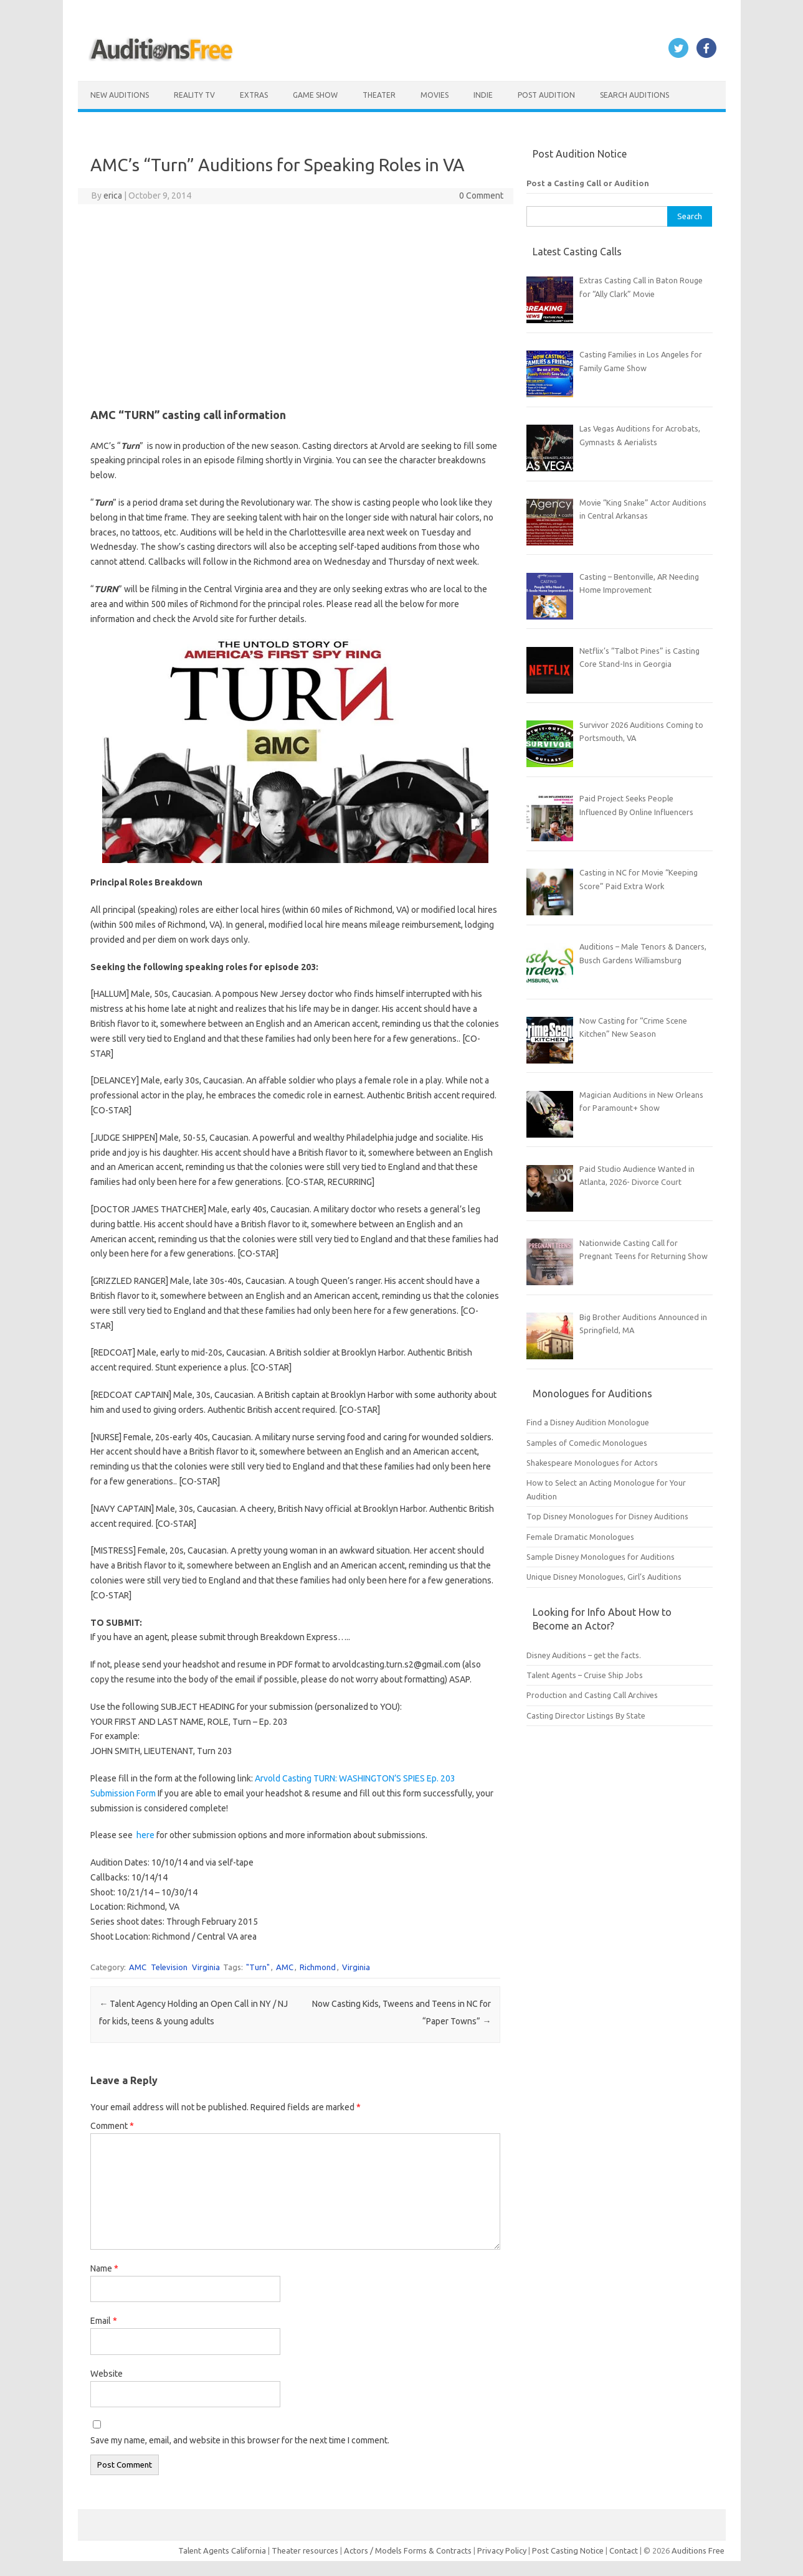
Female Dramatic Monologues (580, 1536)
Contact (624, 2550)
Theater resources (305, 2550)
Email (103, 2321)
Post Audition (546, 95)
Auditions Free (698, 2550)
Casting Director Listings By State (585, 1715)
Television (169, 1967)
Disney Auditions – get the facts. (583, 1655)
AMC (137, 1967)
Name (104, 2268)
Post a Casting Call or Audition (587, 183)
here (146, 1835)
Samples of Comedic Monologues (586, 1442)
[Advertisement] (295, 304)
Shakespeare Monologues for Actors (592, 1462)
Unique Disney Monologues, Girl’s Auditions (604, 1576)
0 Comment (481, 196)
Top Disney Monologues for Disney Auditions (607, 1516)
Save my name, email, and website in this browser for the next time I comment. (239, 2440)
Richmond (318, 1967)
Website (106, 2374)
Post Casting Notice (568, 2550)
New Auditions (119, 95)
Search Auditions (634, 95)
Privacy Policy (502, 2550)
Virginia (206, 1967)
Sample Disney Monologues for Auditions (600, 1556)
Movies (435, 95)
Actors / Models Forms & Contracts (408, 2550)
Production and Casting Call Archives (592, 1695)
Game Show (315, 95)
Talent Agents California (222, 2550)
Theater (379, 95)
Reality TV (194, 95)
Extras (254, 95)
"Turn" (258, 1967)
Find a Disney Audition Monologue (587, 1422)
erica (112, 196)
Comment (112, 2126)
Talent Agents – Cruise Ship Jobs (584, 1675)
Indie (483, 95)
